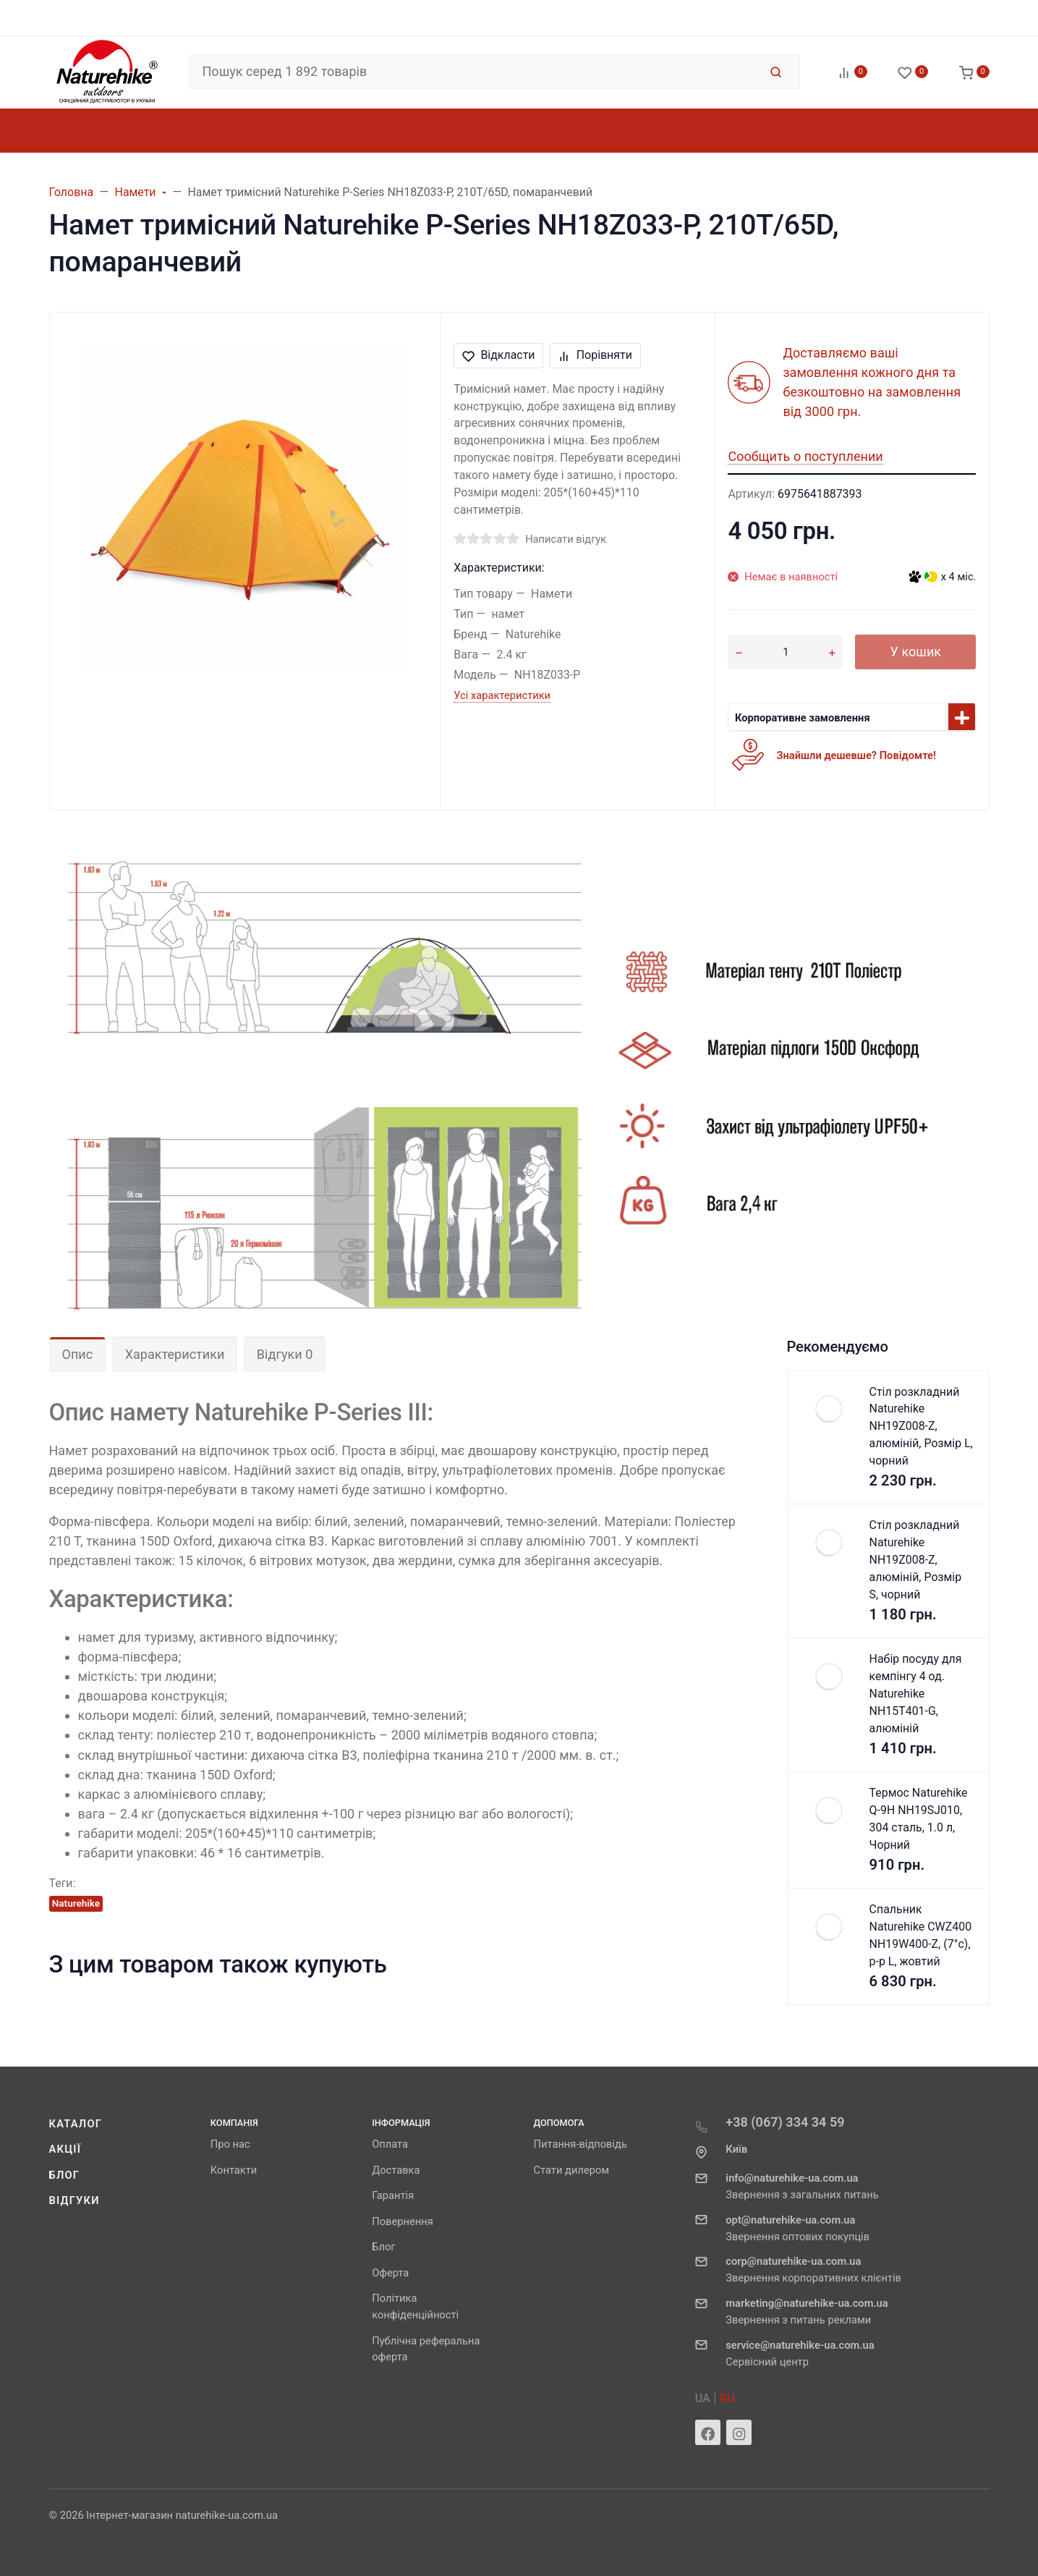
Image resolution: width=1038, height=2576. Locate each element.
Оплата (390, 2144)
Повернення (402, 2221)
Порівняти (595, 355)
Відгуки (74, 2200)
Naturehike (76, 1903)
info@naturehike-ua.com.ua (792, 2178)
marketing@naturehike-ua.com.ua (807, 2303)
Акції (65, 2149)
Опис (77, 1354)
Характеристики (175, 1354)
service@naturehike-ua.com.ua (800, 2345)
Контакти (234, 2170)
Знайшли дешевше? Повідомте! (855, 755)
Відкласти (498, 355)
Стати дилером (571, 2170)
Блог (64, 2175)
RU (727, 2398)
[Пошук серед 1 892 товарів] (474, 71)
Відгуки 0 (284, 1354)
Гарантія (393, 2195)
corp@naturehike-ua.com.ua (793, 2261)
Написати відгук (565, 539)
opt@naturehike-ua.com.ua (790, 2220)
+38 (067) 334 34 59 (785, 2122)
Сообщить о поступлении (805, 456)
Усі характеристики (502, 695)
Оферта (390, 2272)
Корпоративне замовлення (802, 717)
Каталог (76, 2123)
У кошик (915, 651)
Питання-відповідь (579, 2144)
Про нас (230, 2144)
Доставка (396, 2170)
